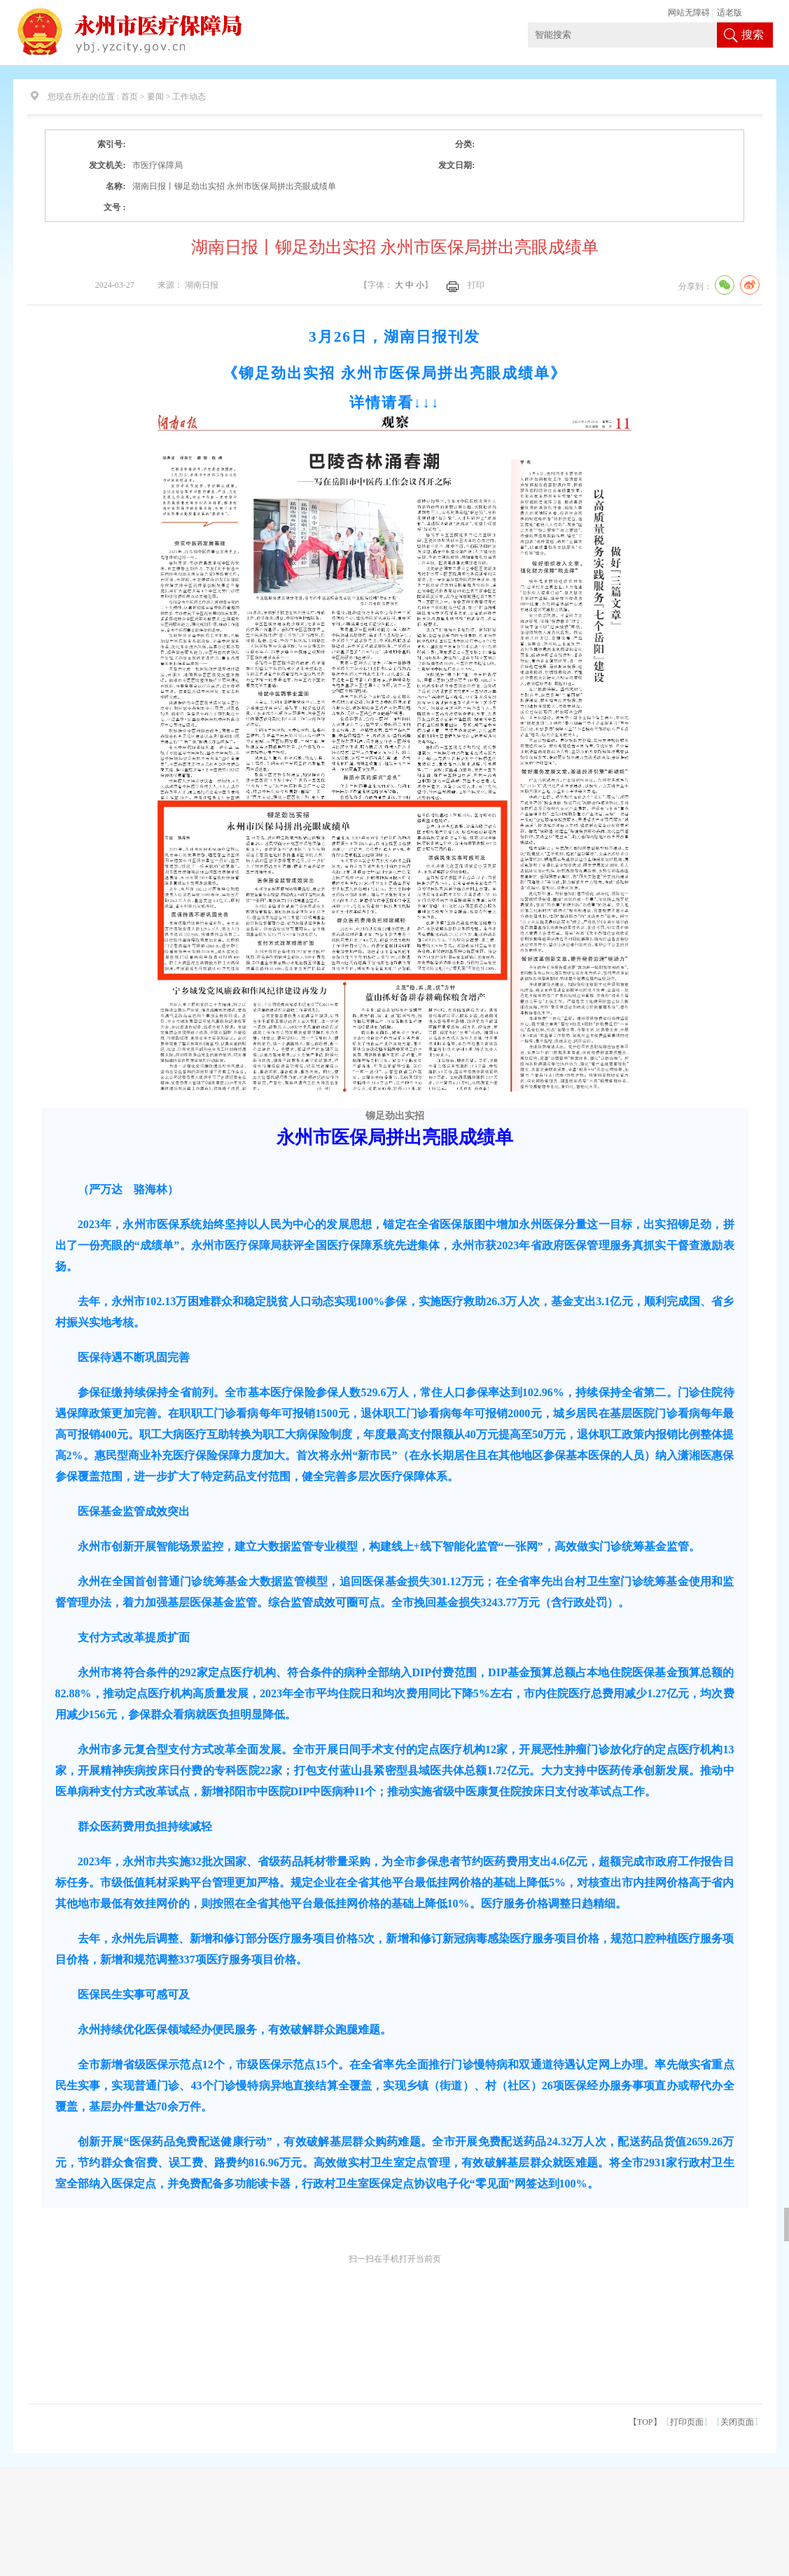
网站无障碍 (689, 13)
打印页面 (687, 2422)
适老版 (729, 13)
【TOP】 (645, 2422)
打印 (476, 285)
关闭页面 (737, 2422)
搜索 (752, 35)
